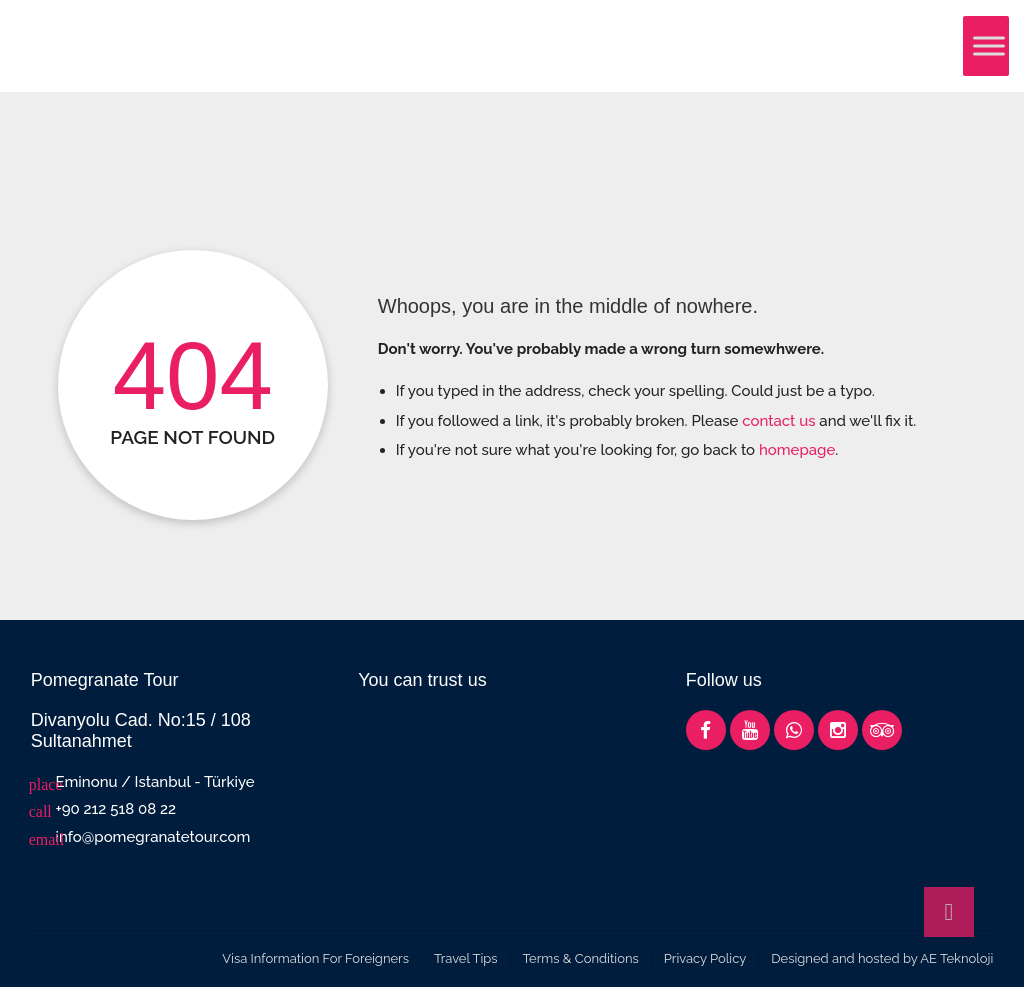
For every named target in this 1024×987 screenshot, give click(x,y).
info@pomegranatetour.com (153, 837)
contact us (778, 421)
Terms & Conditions (581, 958)
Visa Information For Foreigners (315, 958)
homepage (797, 450)
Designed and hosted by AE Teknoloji (882, 958)
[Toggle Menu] (989, 45)
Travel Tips (466, 958)
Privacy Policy (705, 958)
